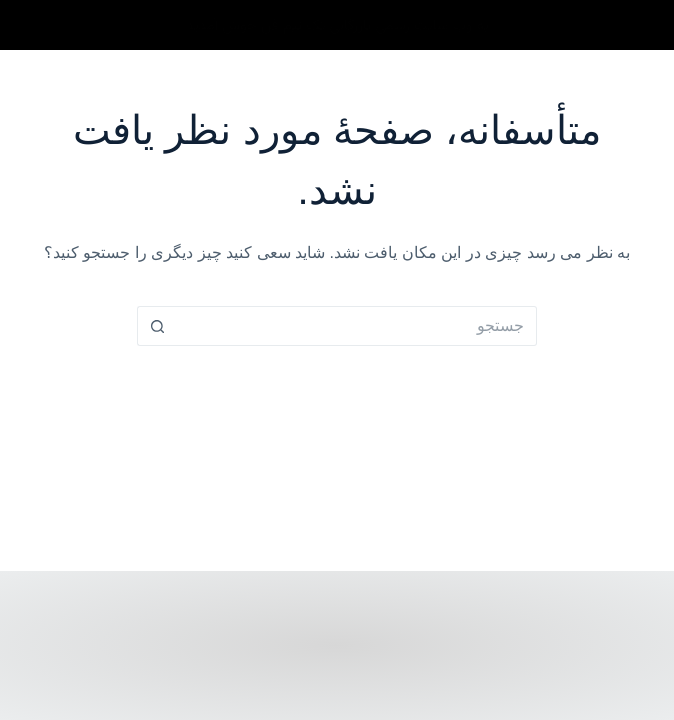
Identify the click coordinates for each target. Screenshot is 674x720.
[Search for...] (357, 326)
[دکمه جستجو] (157, 326)
